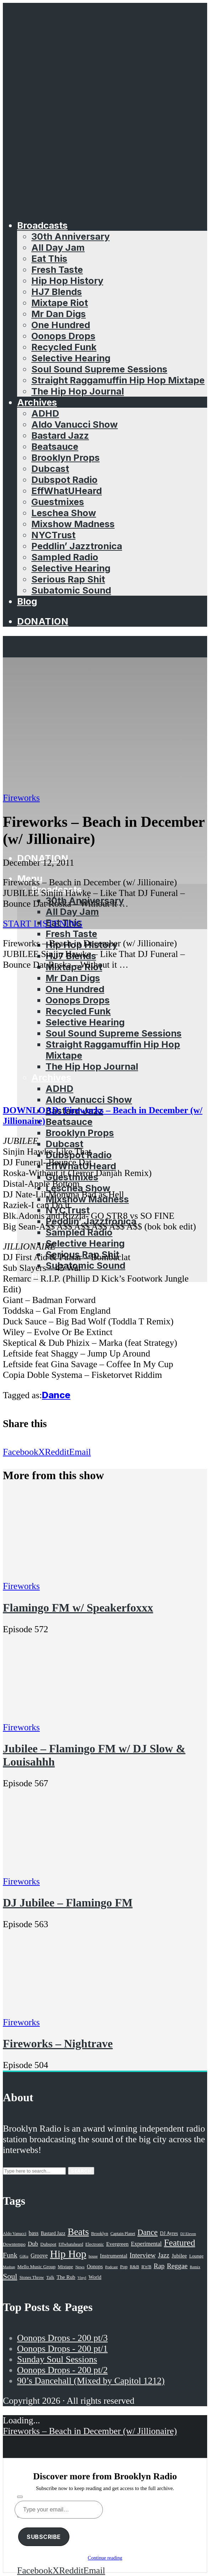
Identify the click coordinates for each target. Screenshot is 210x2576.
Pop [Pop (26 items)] (123, 2266)
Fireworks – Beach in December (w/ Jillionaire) (90, 2431)
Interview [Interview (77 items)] (143, 2255)
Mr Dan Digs (58, 313)
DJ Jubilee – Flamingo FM (67, 1902)
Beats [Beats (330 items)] (78, 2231)
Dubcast (50, 468)
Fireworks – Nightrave (58, 2043)
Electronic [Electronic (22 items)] (94, 2244)
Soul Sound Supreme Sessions (99, 369)
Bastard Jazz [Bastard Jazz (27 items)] (53, 2233)
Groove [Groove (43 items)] (39, 2255)
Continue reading (105, 2558)
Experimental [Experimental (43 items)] (146, 2244)
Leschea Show (63, 512)
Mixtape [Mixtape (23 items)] (65, 2266)
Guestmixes (57, 501)
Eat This (49, 258)
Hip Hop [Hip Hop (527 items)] (68, 2254)
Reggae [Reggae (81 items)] (177, 2266)
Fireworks (21, 798)
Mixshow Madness (73, 523)
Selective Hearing (70, 357)
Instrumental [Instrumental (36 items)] (113, 2255)
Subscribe (44, 2536)
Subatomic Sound (71, 590)
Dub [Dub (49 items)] (33, 2243)
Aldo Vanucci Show (74, 424)
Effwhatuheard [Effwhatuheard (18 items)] (71, 2244)
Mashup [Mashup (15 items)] (9, 2267)
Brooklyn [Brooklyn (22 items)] (99, 2233)
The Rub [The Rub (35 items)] (66, 2277)
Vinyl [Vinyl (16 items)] (82, 2277)
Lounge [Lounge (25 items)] (196, 2256)
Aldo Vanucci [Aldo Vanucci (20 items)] (14, 2233)
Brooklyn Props (65, 457)
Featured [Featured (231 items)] (179, 2242)
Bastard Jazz (60, 435)
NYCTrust (53, 534)
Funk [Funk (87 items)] (10, 2255)
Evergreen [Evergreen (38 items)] (117, 2244)
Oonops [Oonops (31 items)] (95, 2266)
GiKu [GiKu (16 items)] (24, 2256)
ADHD (45, 413)
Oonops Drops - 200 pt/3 (62, 2338)
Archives (37, 402)
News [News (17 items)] (80, 2267)
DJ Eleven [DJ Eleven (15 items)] (188, 2234)
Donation (42, 621)
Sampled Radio (64, 556)
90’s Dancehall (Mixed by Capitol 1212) (90, 2381)
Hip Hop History (67, 280)
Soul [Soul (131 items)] (10, 2276)
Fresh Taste (57, 269)
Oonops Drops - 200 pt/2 (62, 2370)
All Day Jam (58, 247)
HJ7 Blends (56, 291)
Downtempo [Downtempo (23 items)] (14, 2244)
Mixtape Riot (59, 302)
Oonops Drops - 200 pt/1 (62, 2348)
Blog (27, 601)
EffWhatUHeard (66, 490)
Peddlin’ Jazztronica (76, 545)
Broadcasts (42, 225)
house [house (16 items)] (93, 2256)
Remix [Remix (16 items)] (195, 2267)
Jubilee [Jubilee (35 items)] (179, 2256)
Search (81, 2171)
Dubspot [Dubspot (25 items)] (48, 2244)
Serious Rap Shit (68, 579)
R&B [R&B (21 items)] (134, 2266)
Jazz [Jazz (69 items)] (163, 2255)
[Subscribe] (20, 2497)
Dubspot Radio (64, 479)
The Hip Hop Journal (77, 391)
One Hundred (60, 324)
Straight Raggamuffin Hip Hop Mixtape (118, 380)
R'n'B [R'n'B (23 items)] (146, 2266)
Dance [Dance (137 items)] (147, 2232)
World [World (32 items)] (95, 2277)
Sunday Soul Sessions (57, 2359)
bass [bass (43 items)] (34, 2233)
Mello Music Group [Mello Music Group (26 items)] (36, 2266)
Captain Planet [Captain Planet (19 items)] (122, 2233)
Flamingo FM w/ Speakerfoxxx (78, 1607)
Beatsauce (54, 446)
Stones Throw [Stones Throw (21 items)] (32, 2277)
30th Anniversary (70, 236)
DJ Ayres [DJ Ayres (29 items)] (169, 2233)
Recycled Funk (63, 346)
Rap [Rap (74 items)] (159, 2266)
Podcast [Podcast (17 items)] (111, 2267)
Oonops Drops (63, 335)
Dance (56, 1394)
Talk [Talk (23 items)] (50, 2277)
